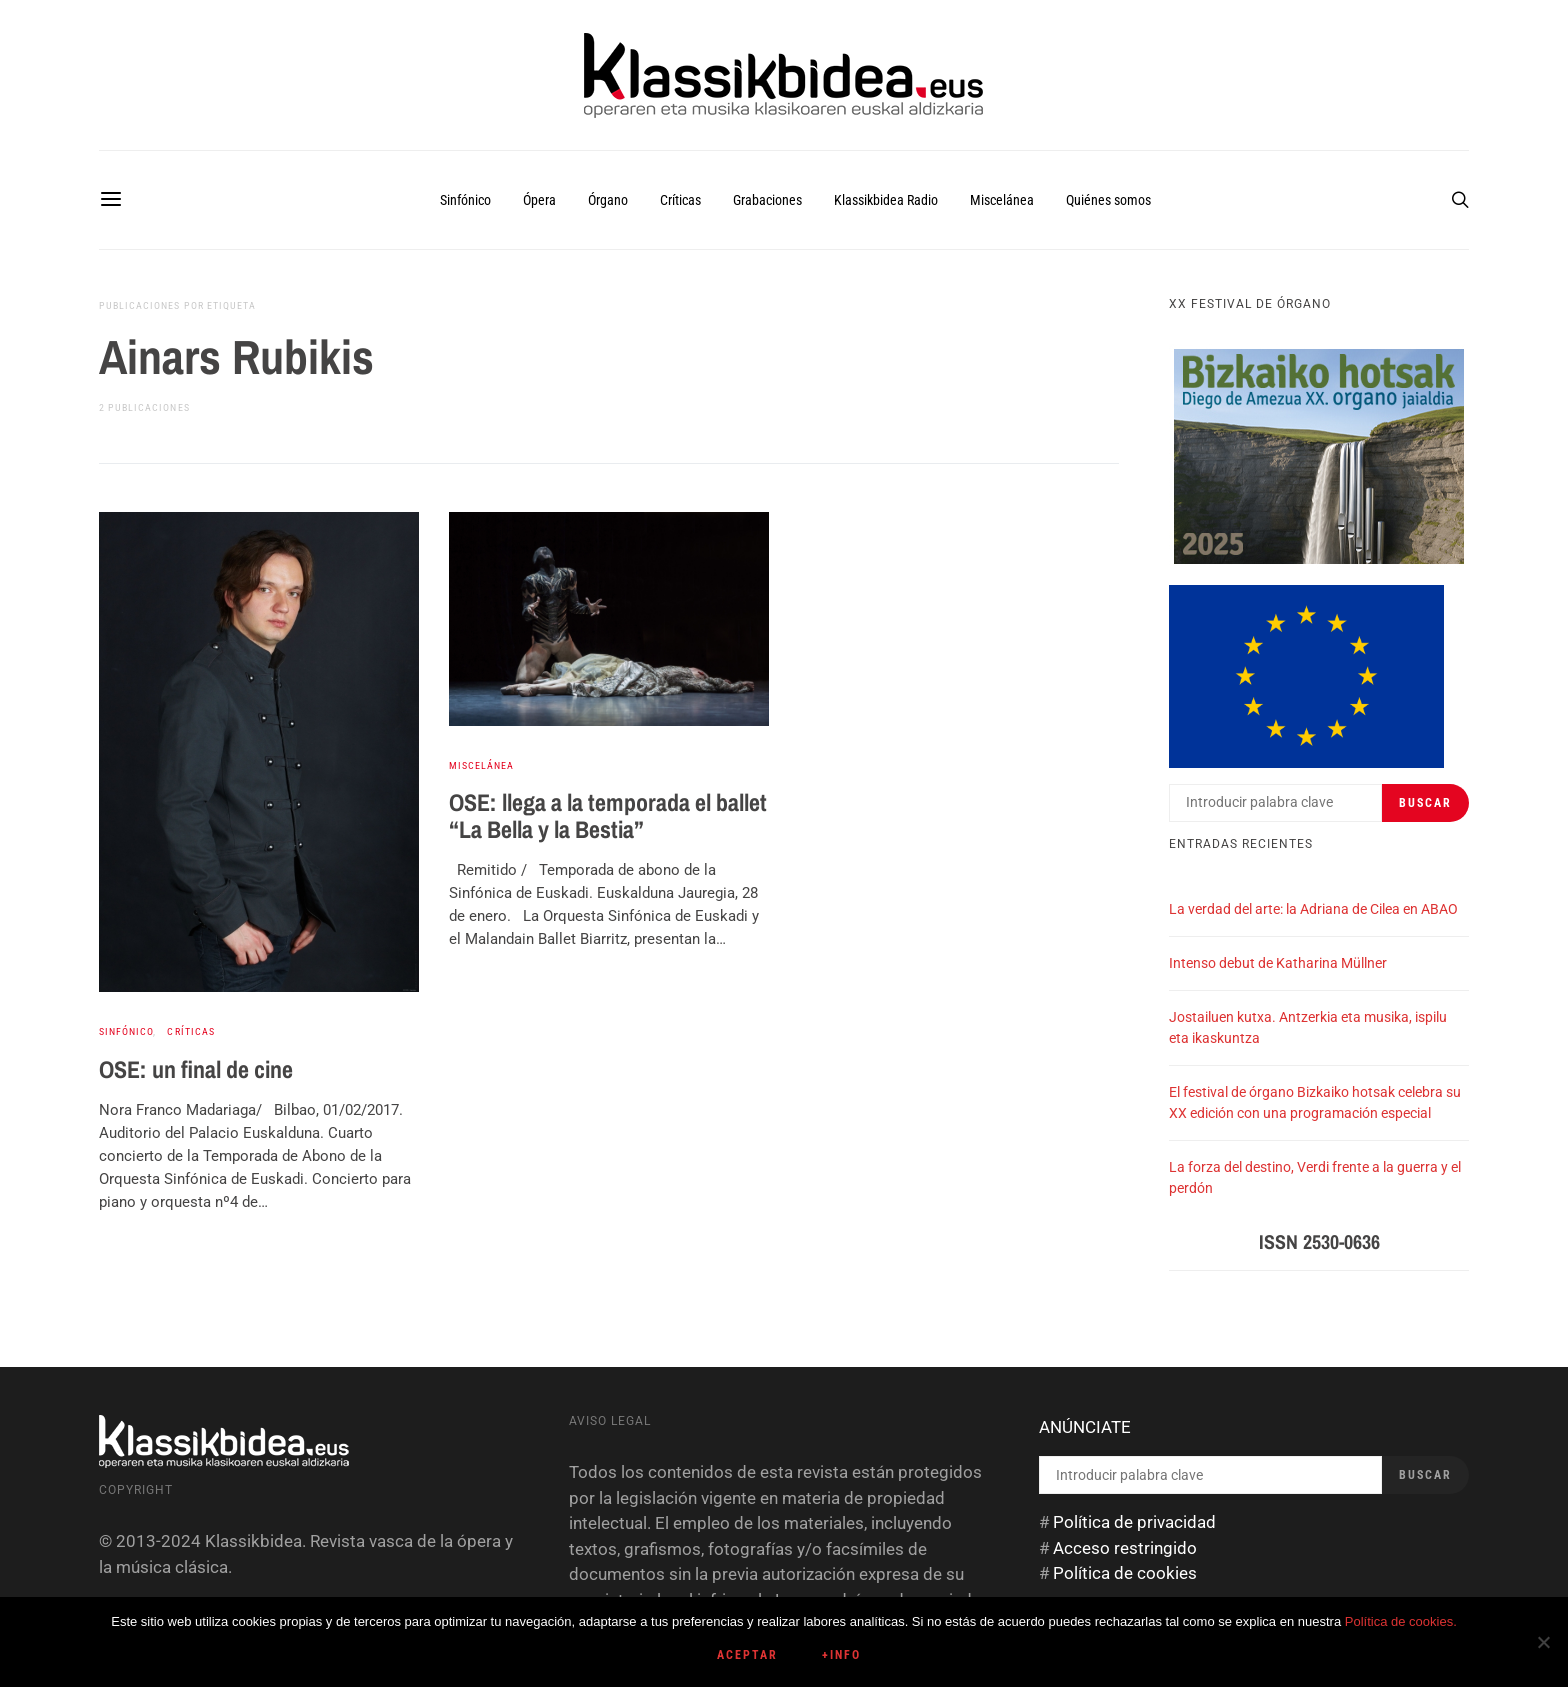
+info (841, 1655)
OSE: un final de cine (196, 1069)
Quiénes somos (1108, 200)
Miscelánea (1002, 200)
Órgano (608, 200)
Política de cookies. (1401, 1621)
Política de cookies (1125, 1573)
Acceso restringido (1125, 1548)
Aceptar (747, 1655)
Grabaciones (767, 200)
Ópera (539, 200)
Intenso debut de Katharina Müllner (1278, 963)
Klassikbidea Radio (886, 200)
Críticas (680, 200)
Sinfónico (465, 200)
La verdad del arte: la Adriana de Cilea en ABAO (1313, 909)
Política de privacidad (1134, 1522)
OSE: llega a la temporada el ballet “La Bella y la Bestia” (608, 815)
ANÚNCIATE (1085, 1427)
